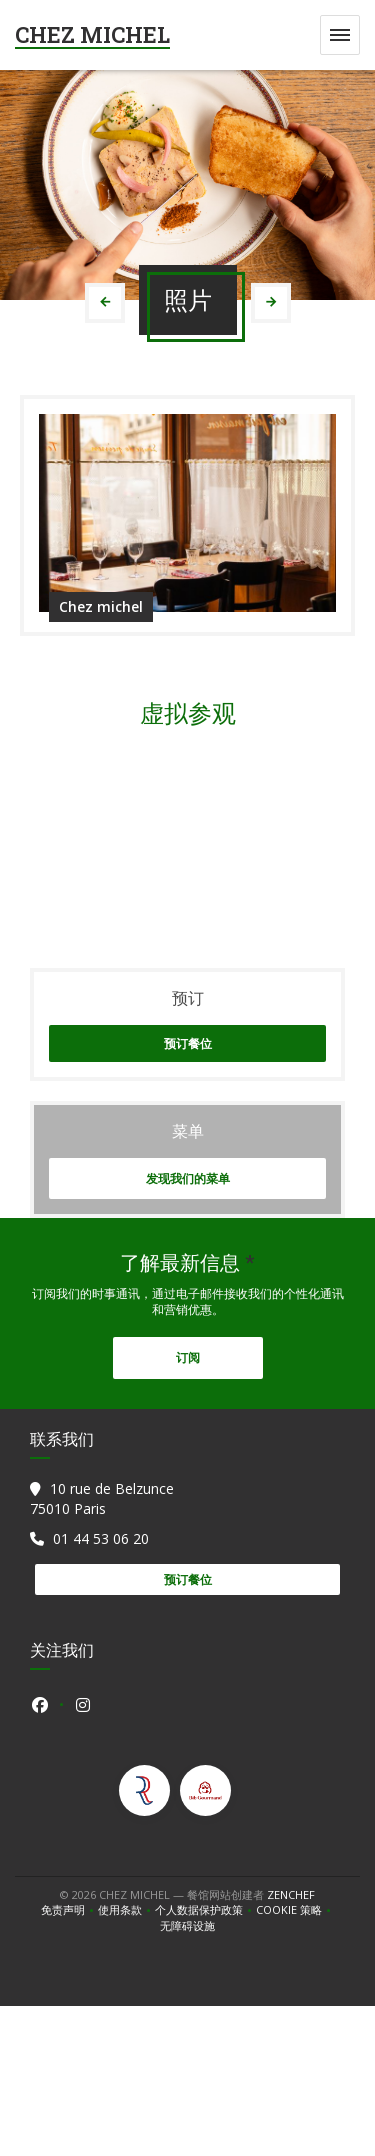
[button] (340, 35)
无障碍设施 (187, 1926)
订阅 (188, 1357)
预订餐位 (188, 1043)
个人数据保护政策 (205, 1910)
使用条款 (126, 1910)
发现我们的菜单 (188, 1178)
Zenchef (291, 1894)
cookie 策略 (295, 1910)
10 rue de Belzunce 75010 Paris (102, 1498)
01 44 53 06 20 (101, 1538)
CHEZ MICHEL (92, 34)
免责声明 (69, 1910)
